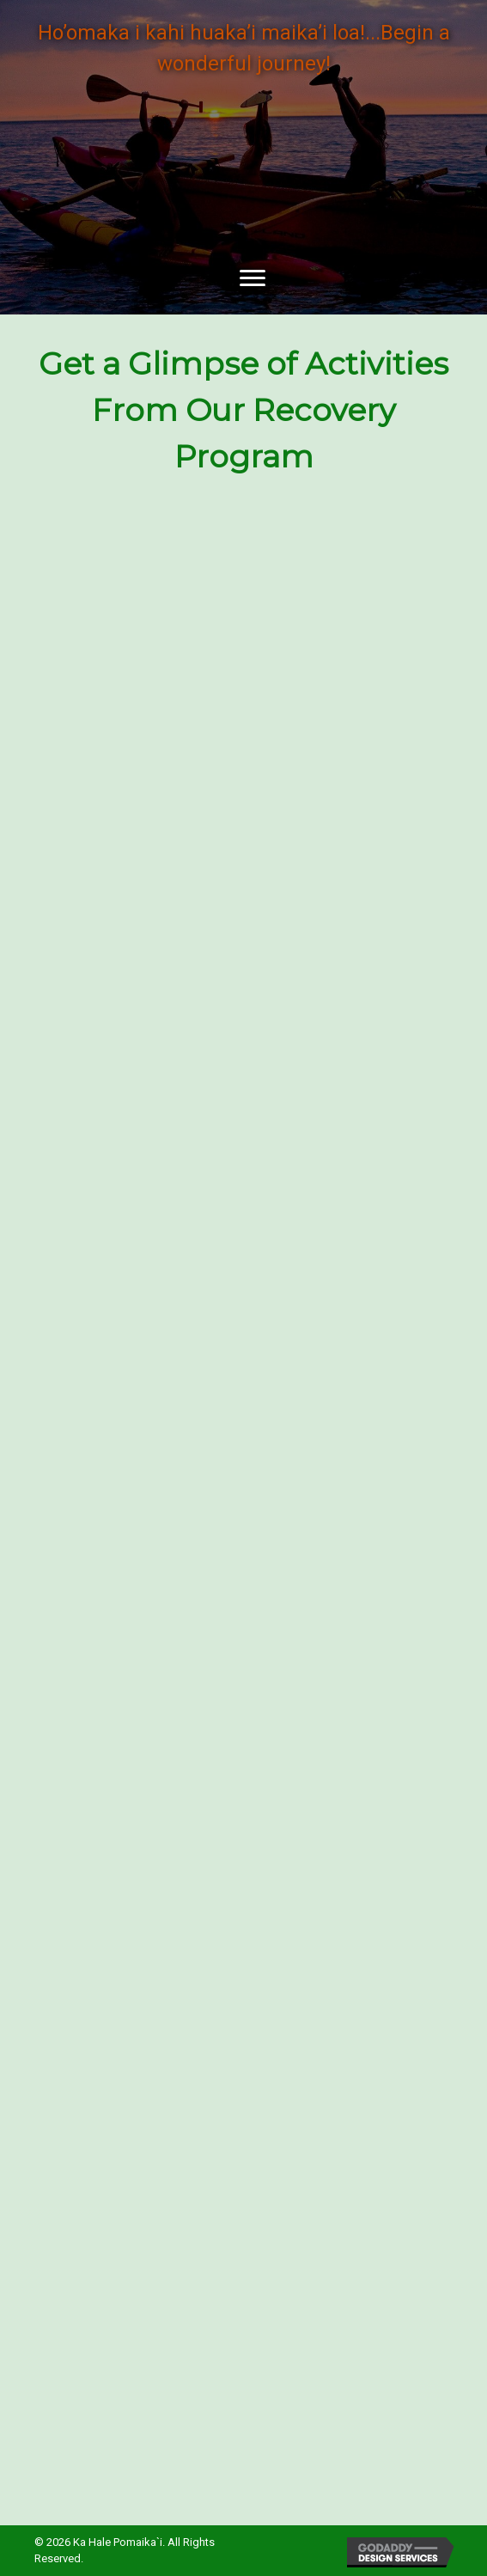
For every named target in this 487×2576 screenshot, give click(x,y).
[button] (252, 278)
